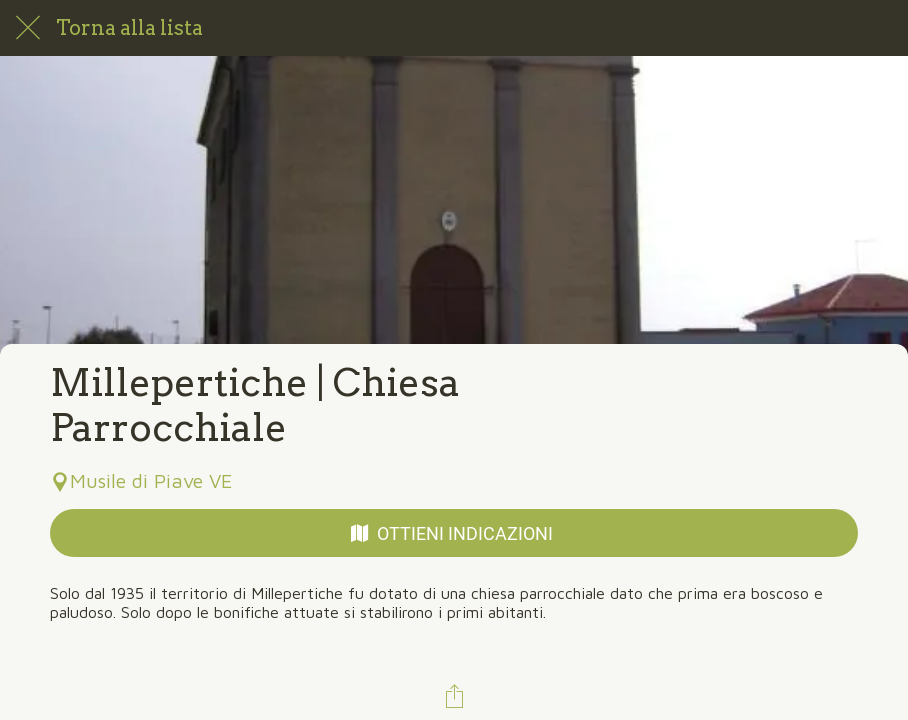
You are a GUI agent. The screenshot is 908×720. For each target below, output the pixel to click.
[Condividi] (454, 696)
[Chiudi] (28, 28)
